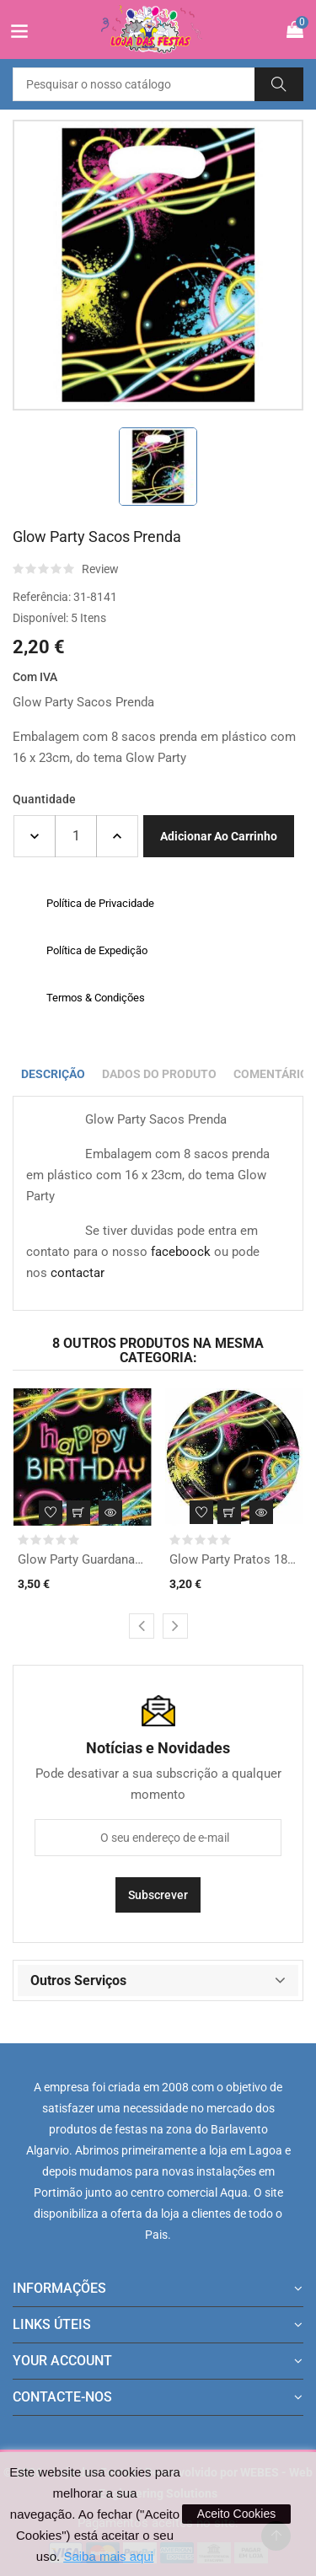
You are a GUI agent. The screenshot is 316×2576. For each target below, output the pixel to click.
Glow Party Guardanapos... (82, 1559)
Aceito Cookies (236, 2513)
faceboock (181, 1251)
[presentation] (141, 1626)
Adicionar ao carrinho (218, 836)
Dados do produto (159, 1074)
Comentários (274, 1074)
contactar (77, 1272)
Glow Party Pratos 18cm (234, 1559)
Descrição (53, 1074)
